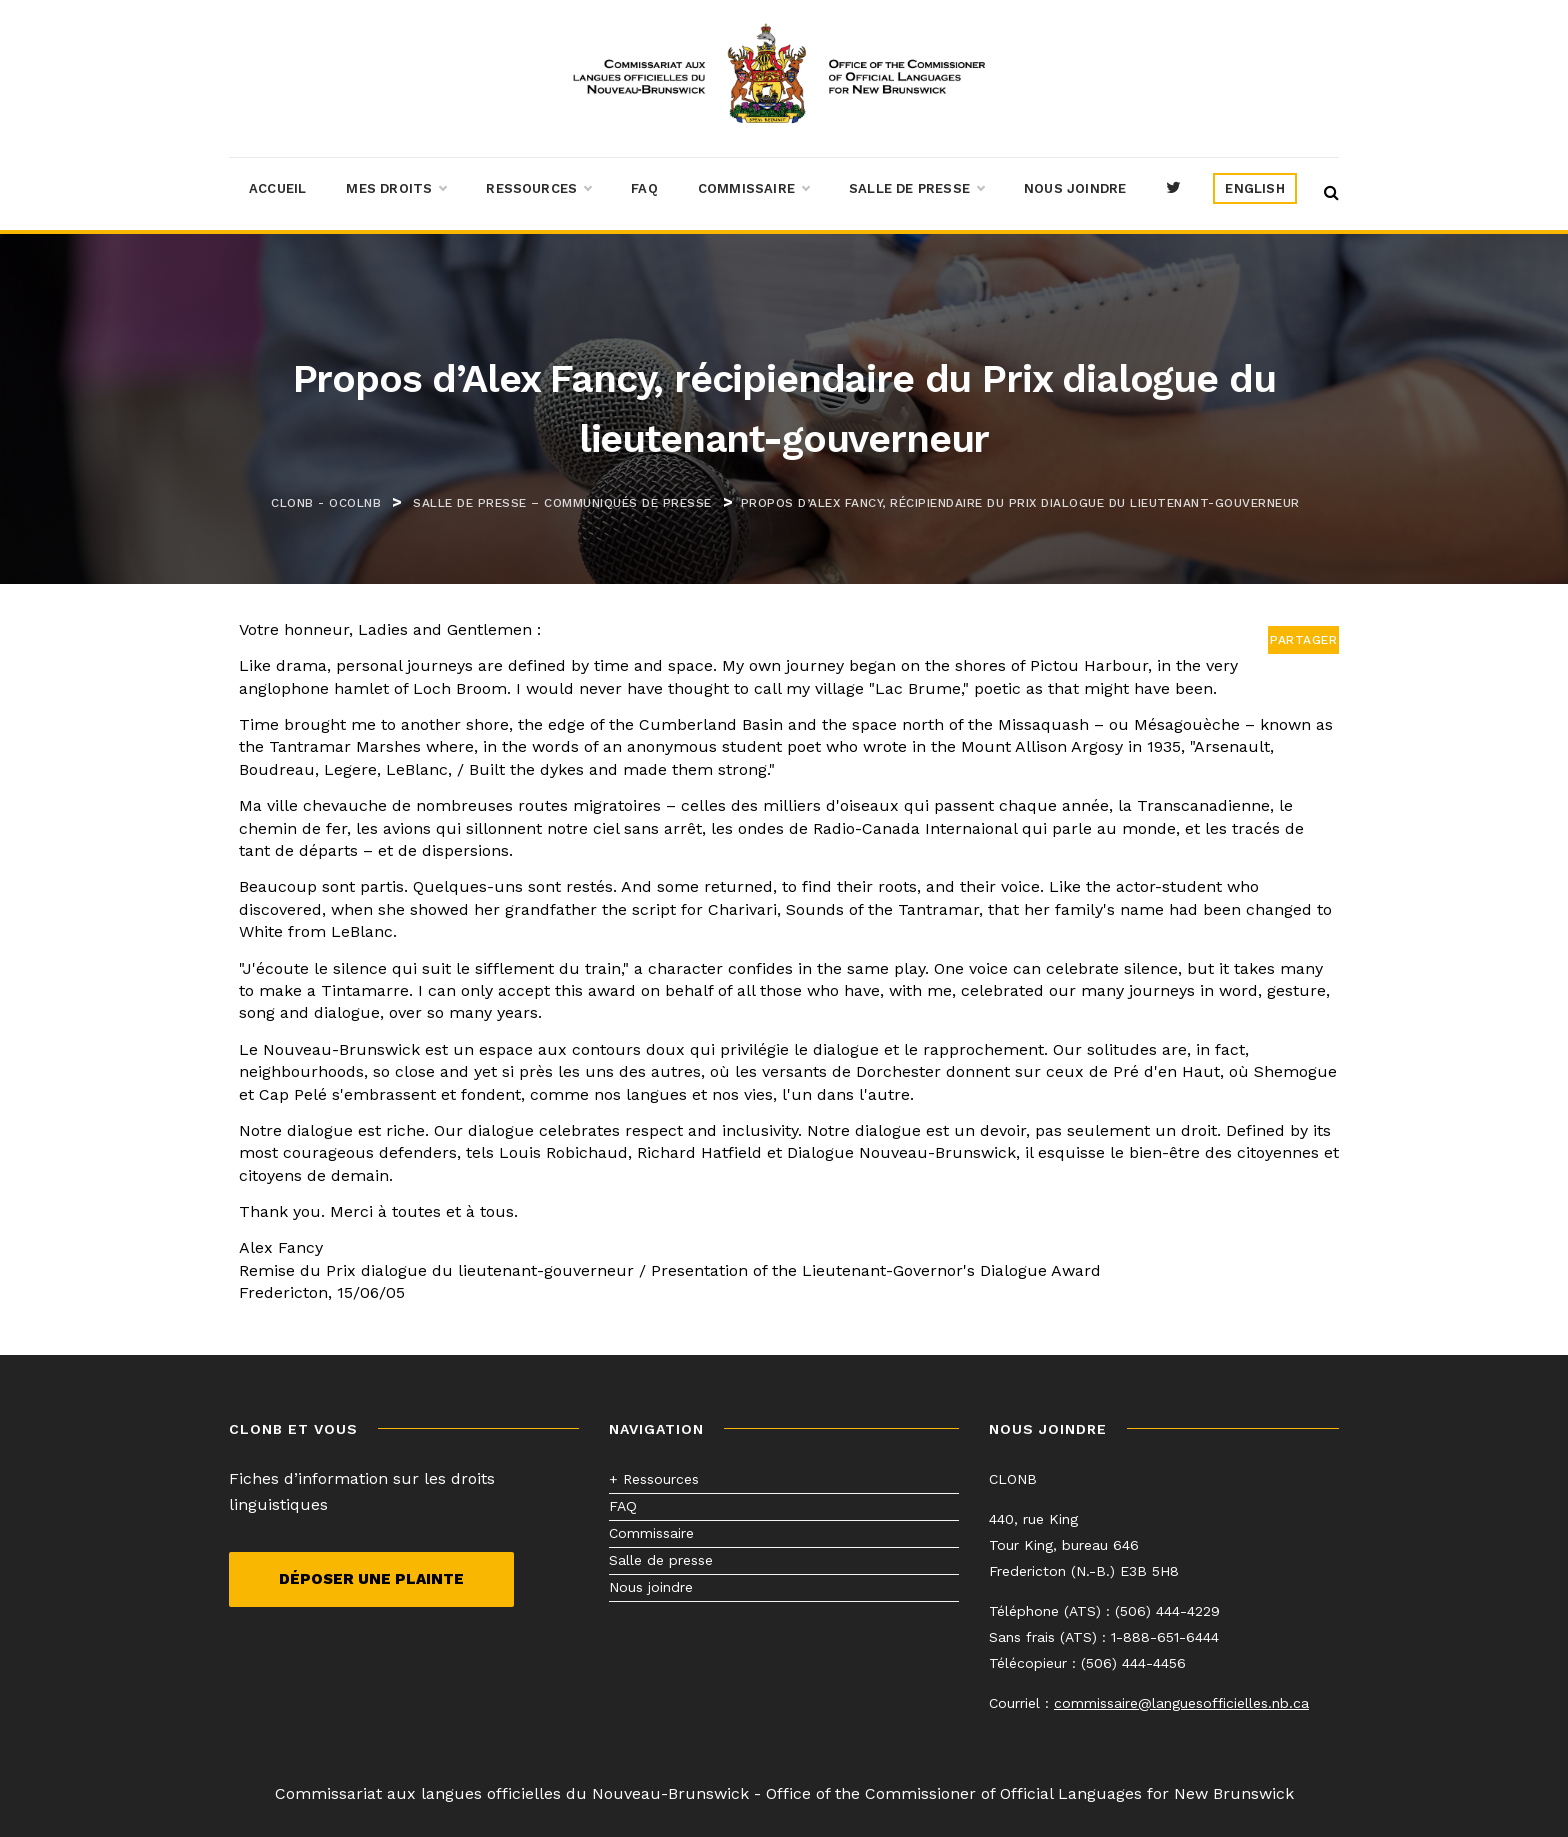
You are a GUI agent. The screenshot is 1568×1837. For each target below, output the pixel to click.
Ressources (538, 189)
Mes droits (396, 189)
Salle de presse (916, 189)
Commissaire (753, 189)
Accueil (277, 188)
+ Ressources (654, 1479)
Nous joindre (1075, 188)
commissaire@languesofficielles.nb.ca (1181, 1703)
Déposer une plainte (371, 1579)
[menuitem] (1254, 189)
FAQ (644, 188)
